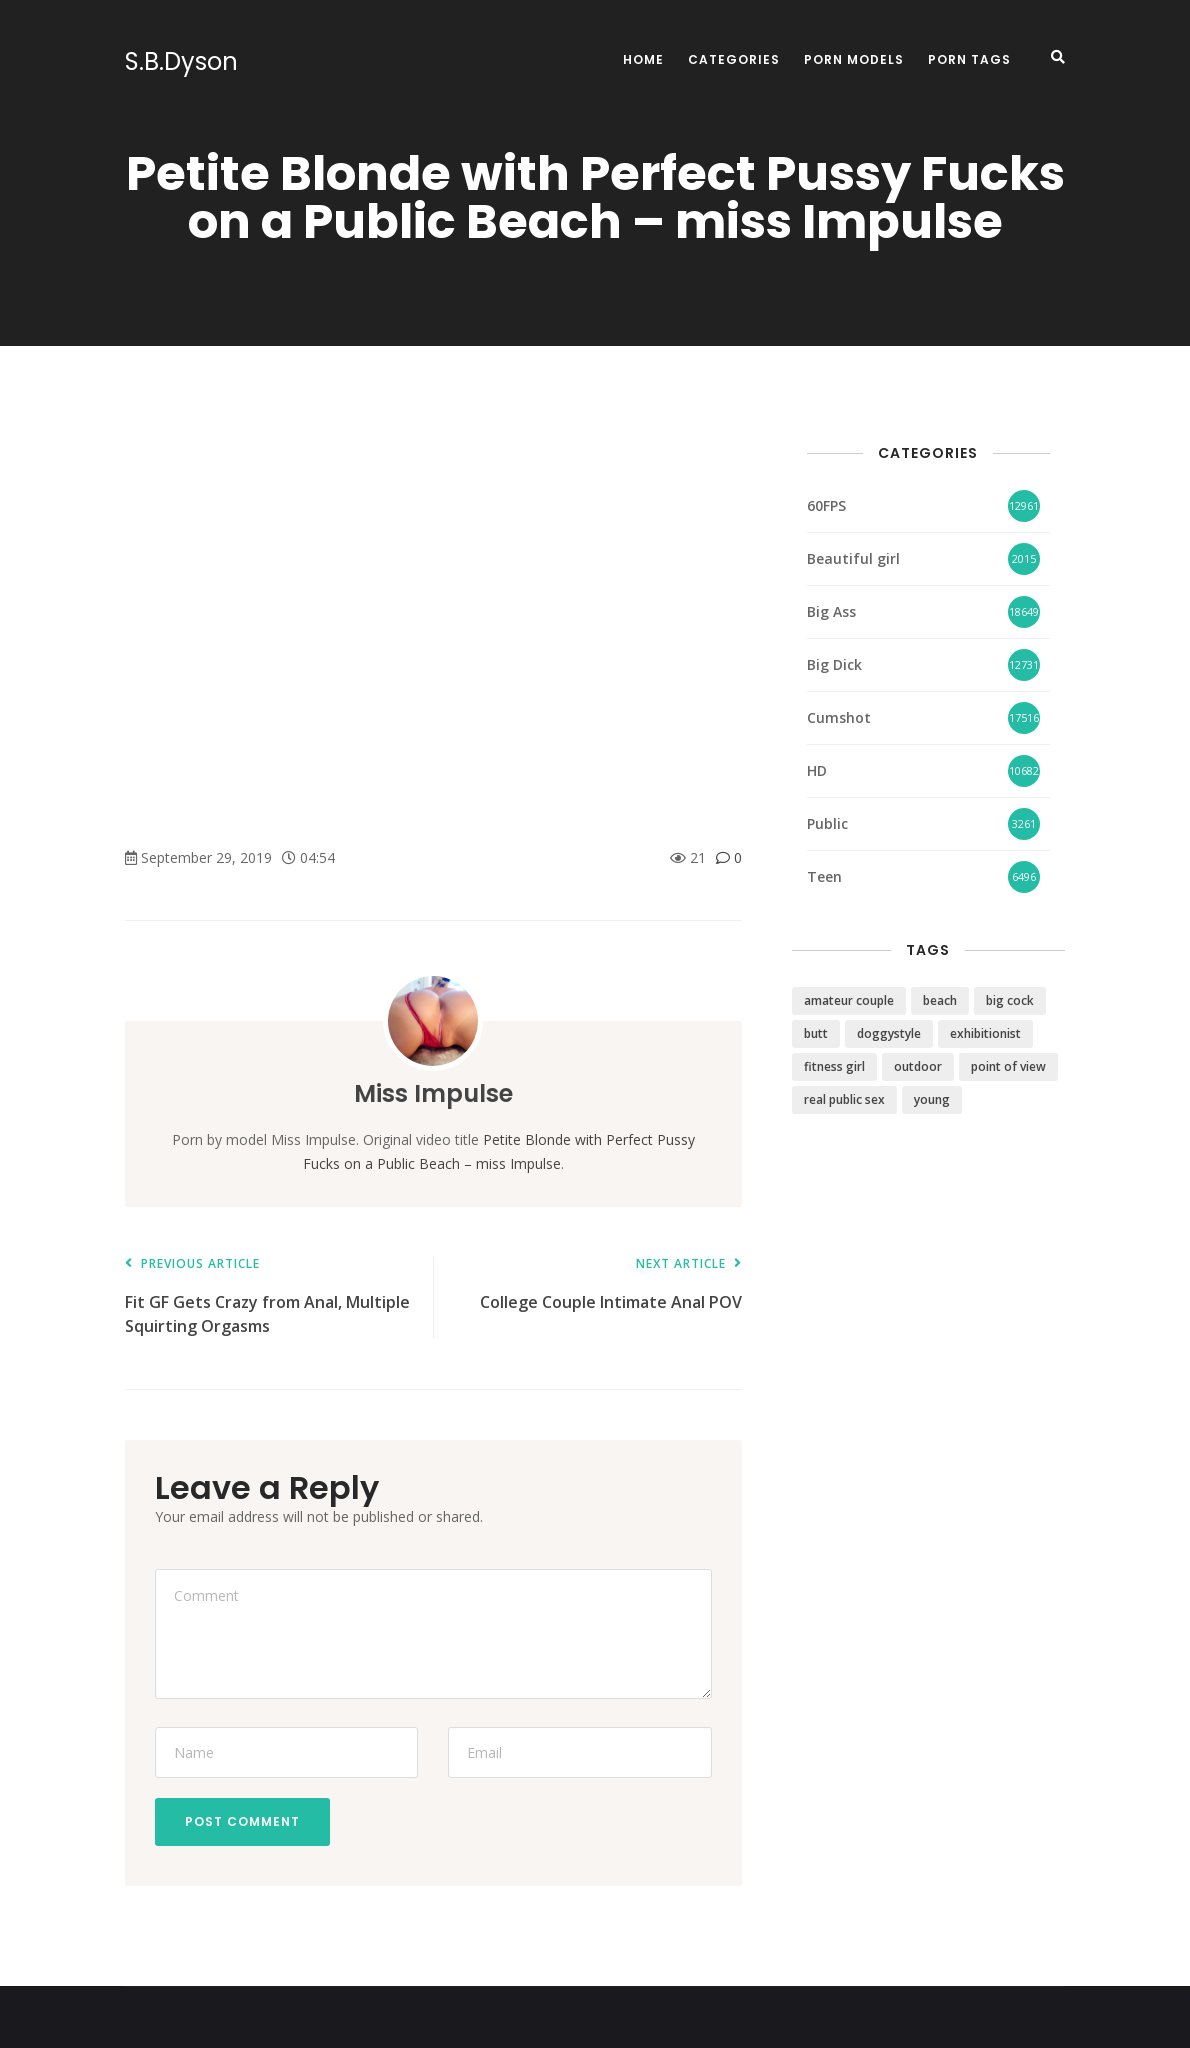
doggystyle (889, 1033)
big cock (1010, 1000)
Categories (734, 59)
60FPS (826, 505)
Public (827, 823)
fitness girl (834, 1066)
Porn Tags (969, 59)
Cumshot (839, 717)
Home (643, 59)
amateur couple (849, 1000)
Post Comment (242, 1821)
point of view (1008, 1066)
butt (816, 1033)
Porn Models (854, 59)
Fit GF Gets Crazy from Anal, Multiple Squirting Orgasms (269, 1297)
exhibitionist (985, 1033)
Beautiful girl (853, 558)
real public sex (844, 1099)
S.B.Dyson (181, 62)
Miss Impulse (433, 1093)
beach (940, 1000)
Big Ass (831, 611)
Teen (824, 876)
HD (817, 770)
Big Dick (834, 664)
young (932, 1099)
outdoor (918, 1066)
